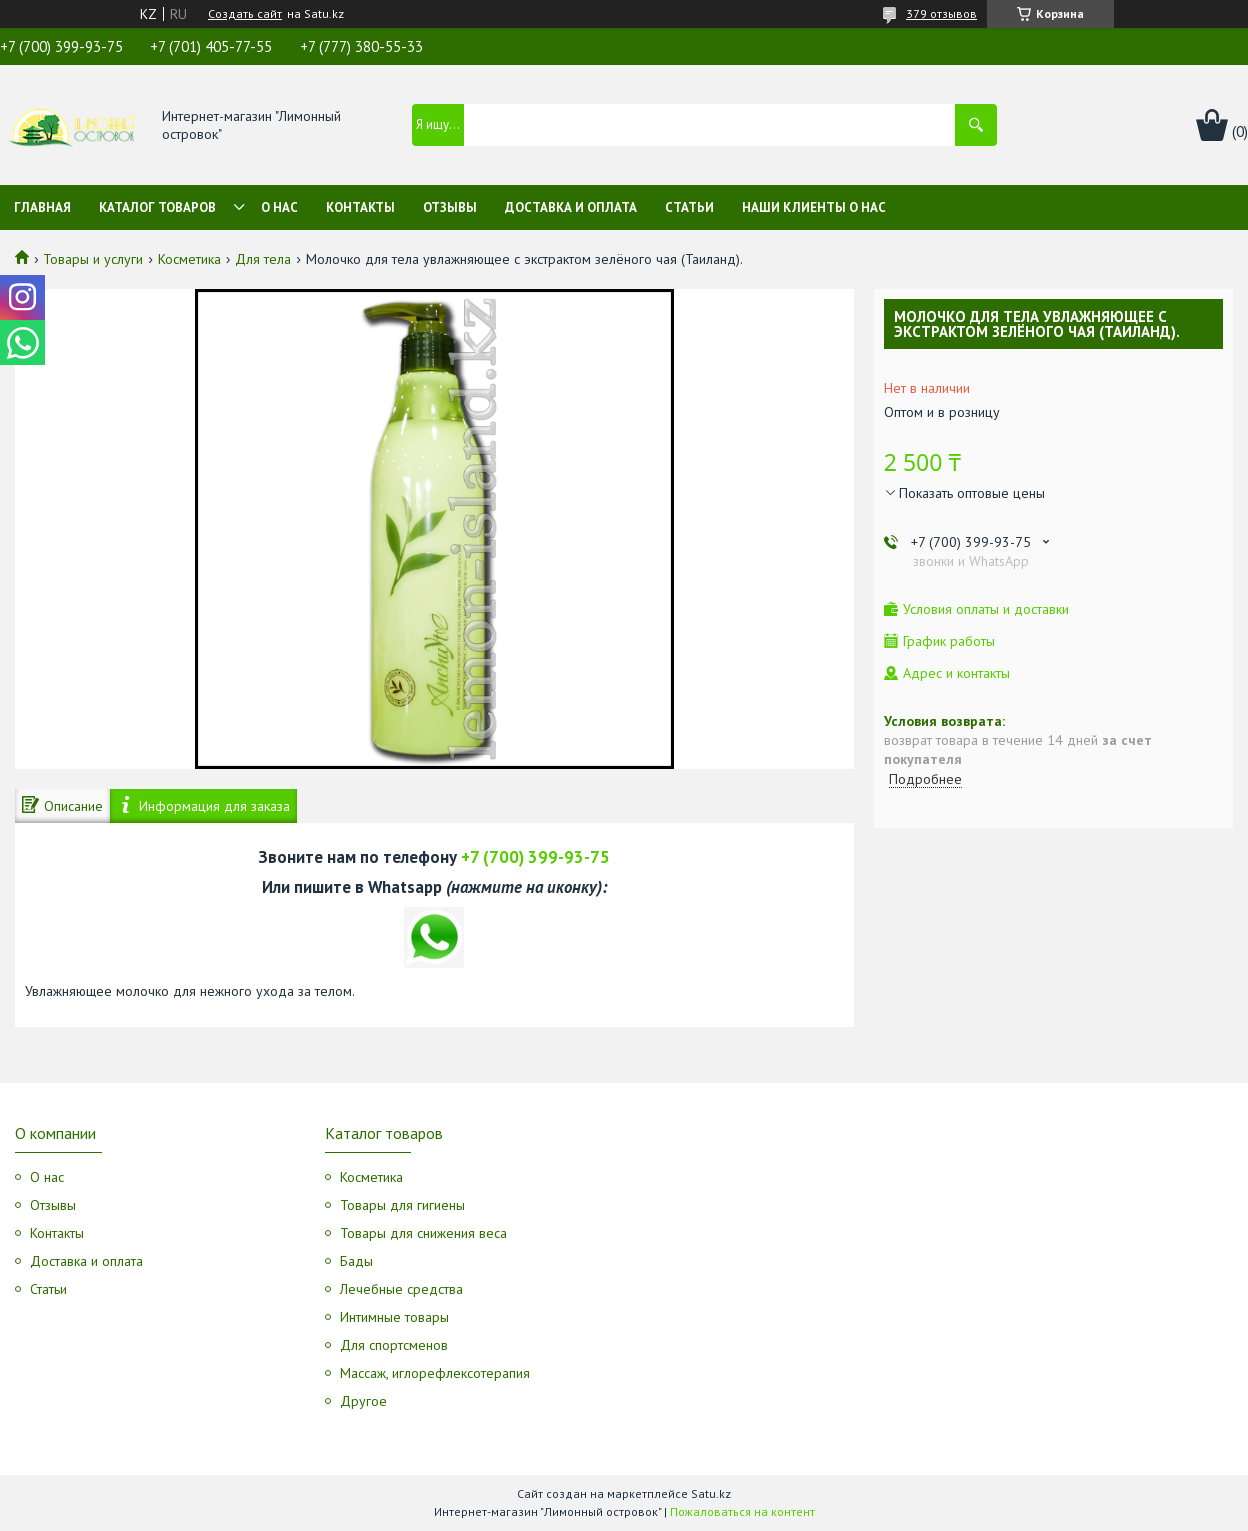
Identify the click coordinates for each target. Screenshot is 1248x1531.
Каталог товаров (157, 207)
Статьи (689, 207)
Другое (363, 1401)
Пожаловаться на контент (742, 1511)
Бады (356, 1261)
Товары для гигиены (402, 1205)
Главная (42, 207)
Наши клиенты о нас (814, 207)
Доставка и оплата (571, 207)
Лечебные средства (401, 1289)
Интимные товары (394, 1317)
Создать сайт (245, 14)
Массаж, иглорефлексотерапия (435, 1373)
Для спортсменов (394, 1345)
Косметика (189, 259)
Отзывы (450, 207)
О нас (279, 207)
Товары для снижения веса (423, 1233)
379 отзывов (941, 13)
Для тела (263, 259)
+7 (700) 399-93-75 (535, 857)
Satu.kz (711, 1493)
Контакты (360, 207)
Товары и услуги (93, 259)
